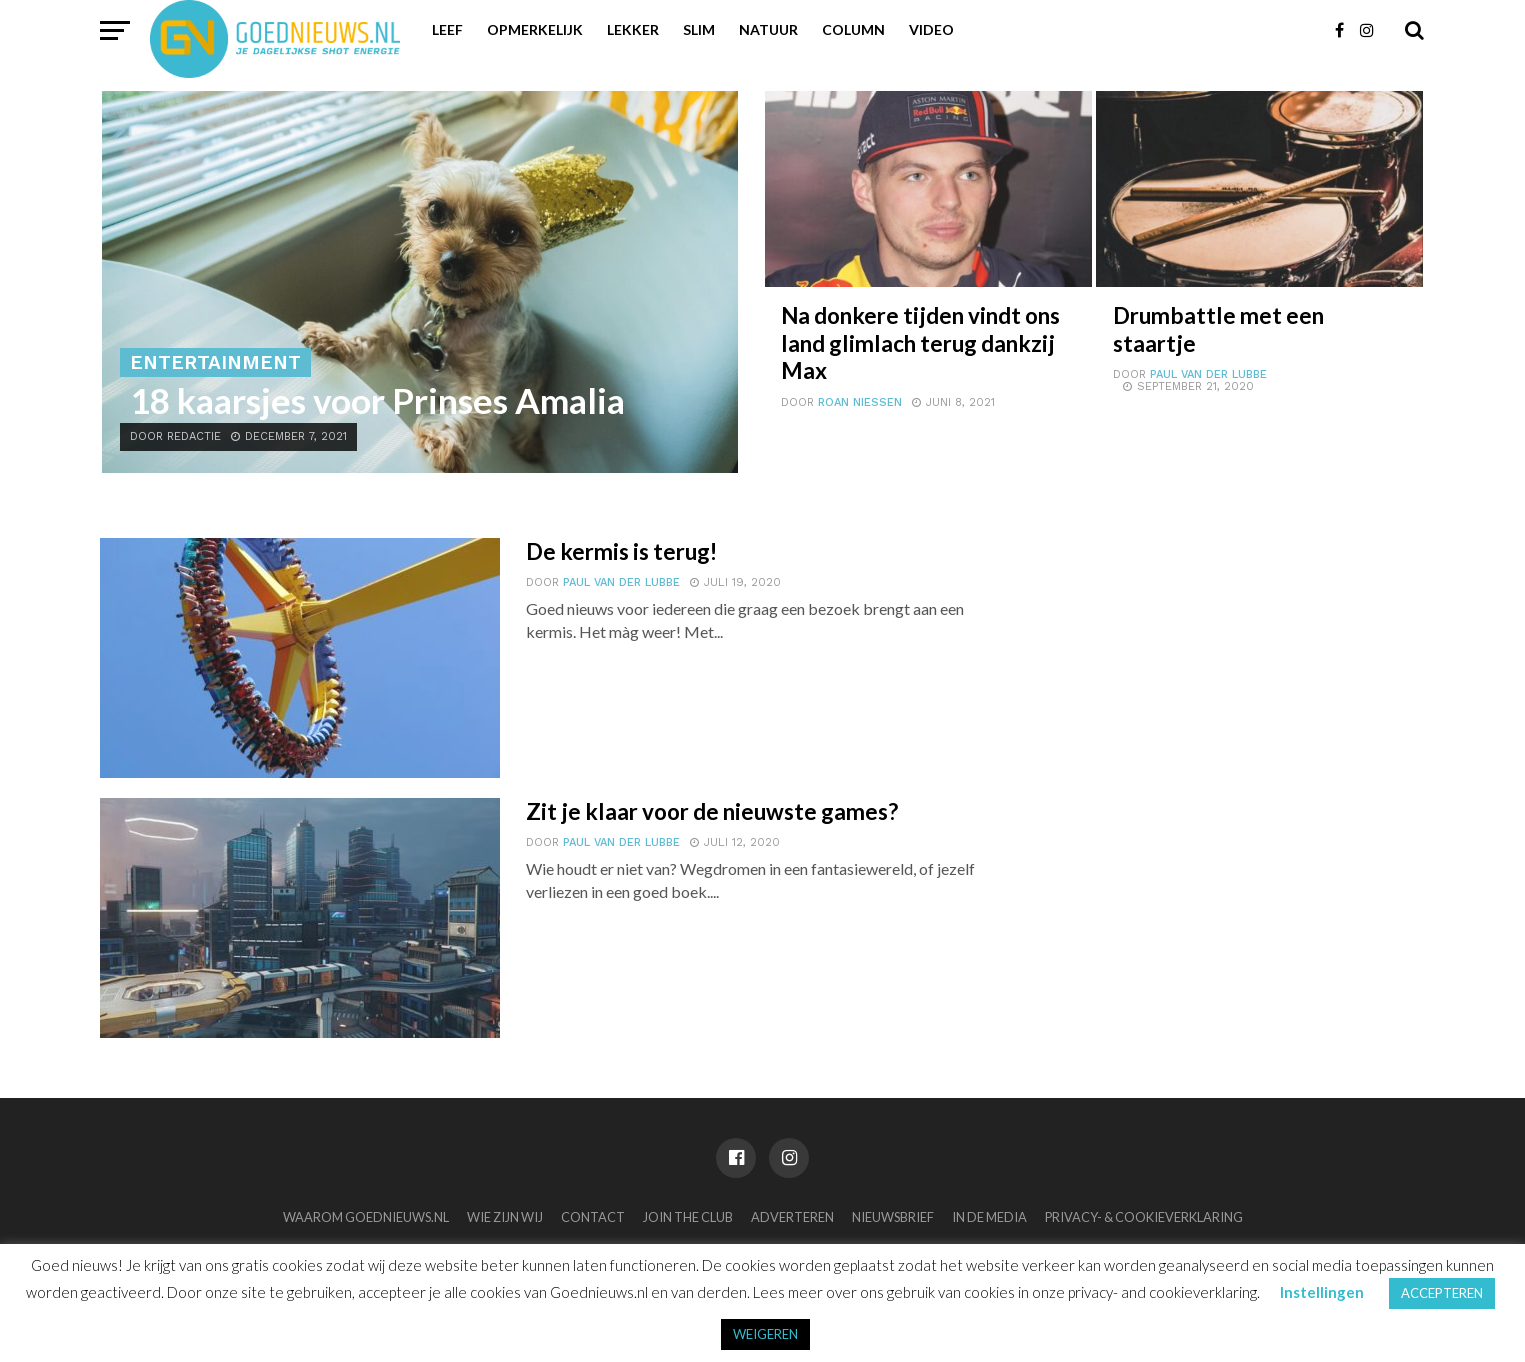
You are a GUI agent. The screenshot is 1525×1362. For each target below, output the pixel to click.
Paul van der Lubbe (1208, 374)
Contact (593, 1217)
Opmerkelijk (535, 29)
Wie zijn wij (505, 1217)
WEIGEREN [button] (765, 1334)
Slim (699, 29)
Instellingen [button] (1322, 1292)
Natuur (768, 29)
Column (853, 29)
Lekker (633, 29)
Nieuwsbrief (893, 1217)
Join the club (688, 1217)
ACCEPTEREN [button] (1442, 1293)
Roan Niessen (860, 402)
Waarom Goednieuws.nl (366, 1217)
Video (931, 29)
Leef (447, 29)
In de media (989, 1217)
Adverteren (792, 1217)
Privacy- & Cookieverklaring (1144, 1217)
